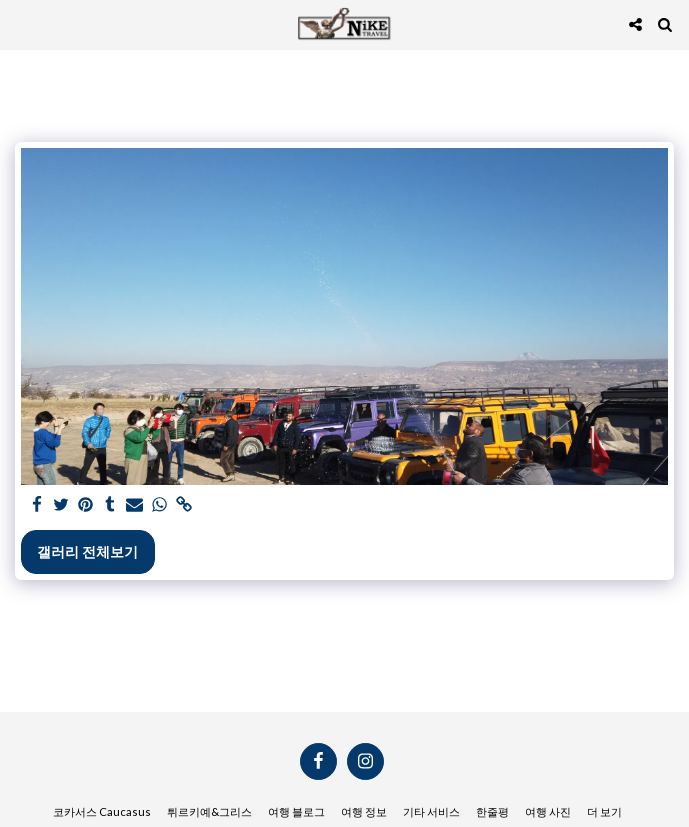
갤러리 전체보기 (87, 551)
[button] (22, 24)
